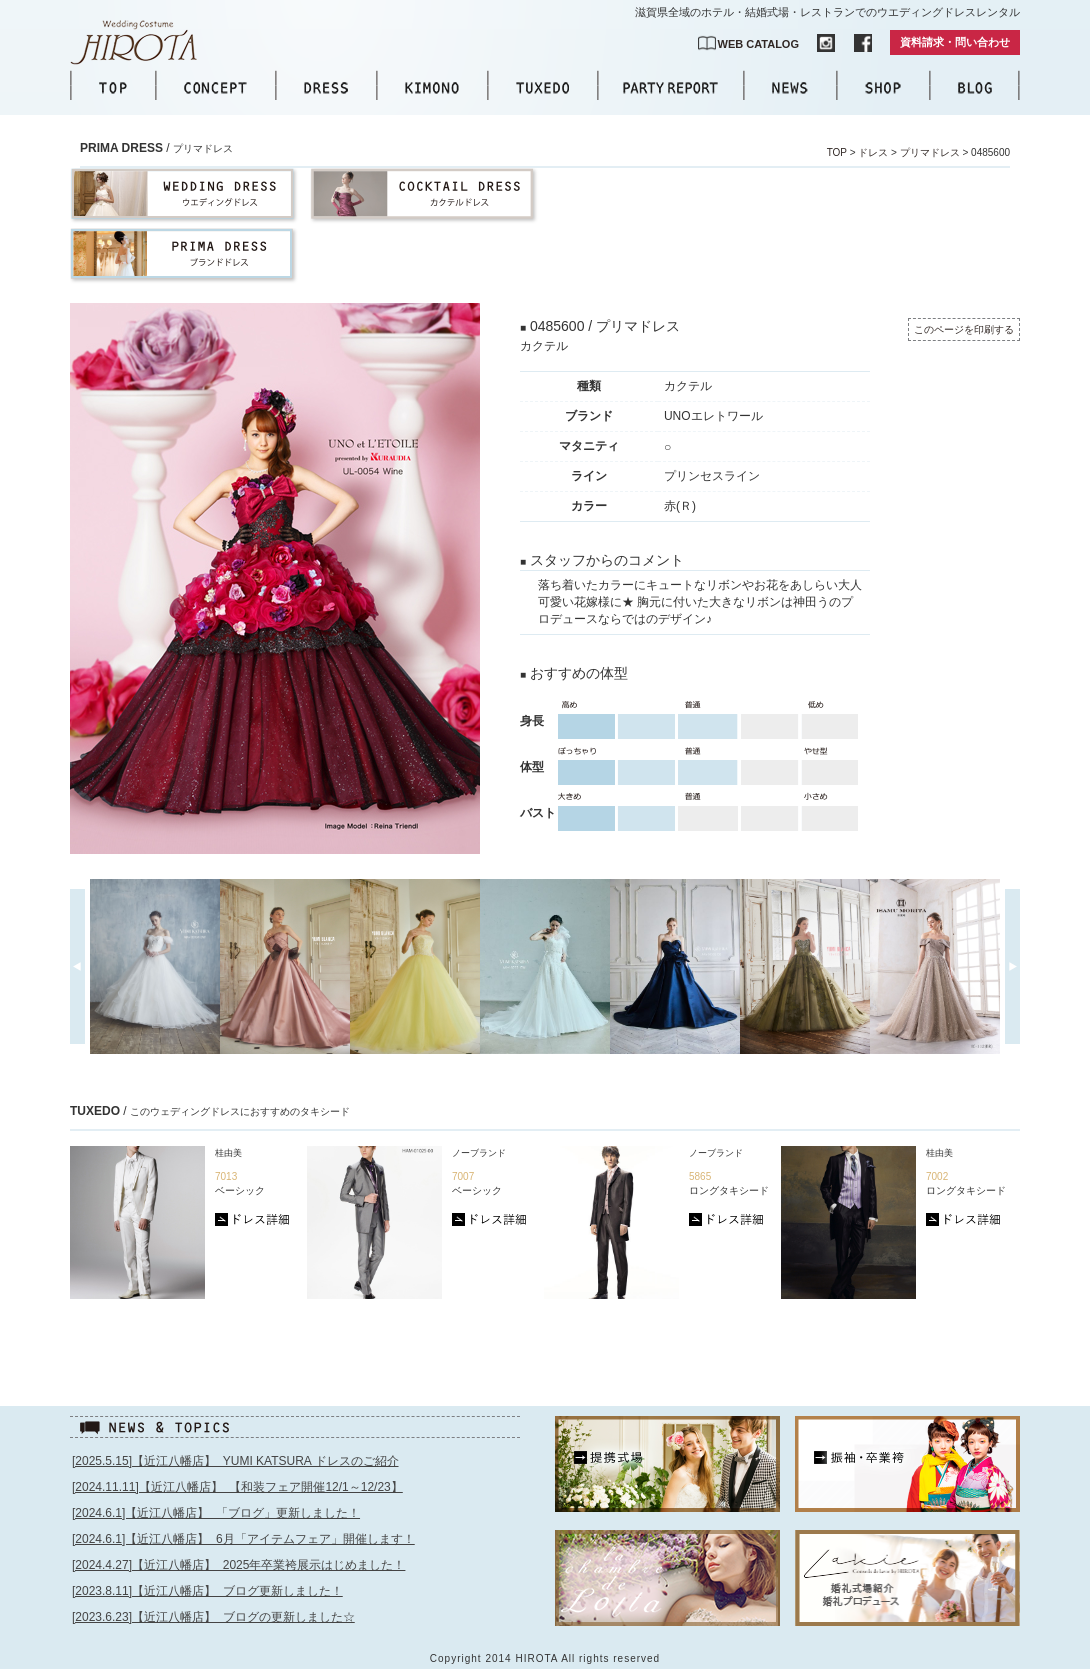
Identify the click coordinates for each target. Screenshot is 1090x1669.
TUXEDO (542, 87)
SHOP (883, 87)
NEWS (790, 87)
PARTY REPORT (670, 87)
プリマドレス (930, 152)
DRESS (326, 87)
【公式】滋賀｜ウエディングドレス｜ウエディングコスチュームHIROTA (145, 42)
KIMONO (432, 87)
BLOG (975, 87)
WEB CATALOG (758, 44)
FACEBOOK (863, 43)
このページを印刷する (964, 329)
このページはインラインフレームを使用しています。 (297, 1553)
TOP (113, 87)
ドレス (873, 152)
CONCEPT (215, 87)
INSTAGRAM (826, 43)
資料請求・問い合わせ (955, 42)
